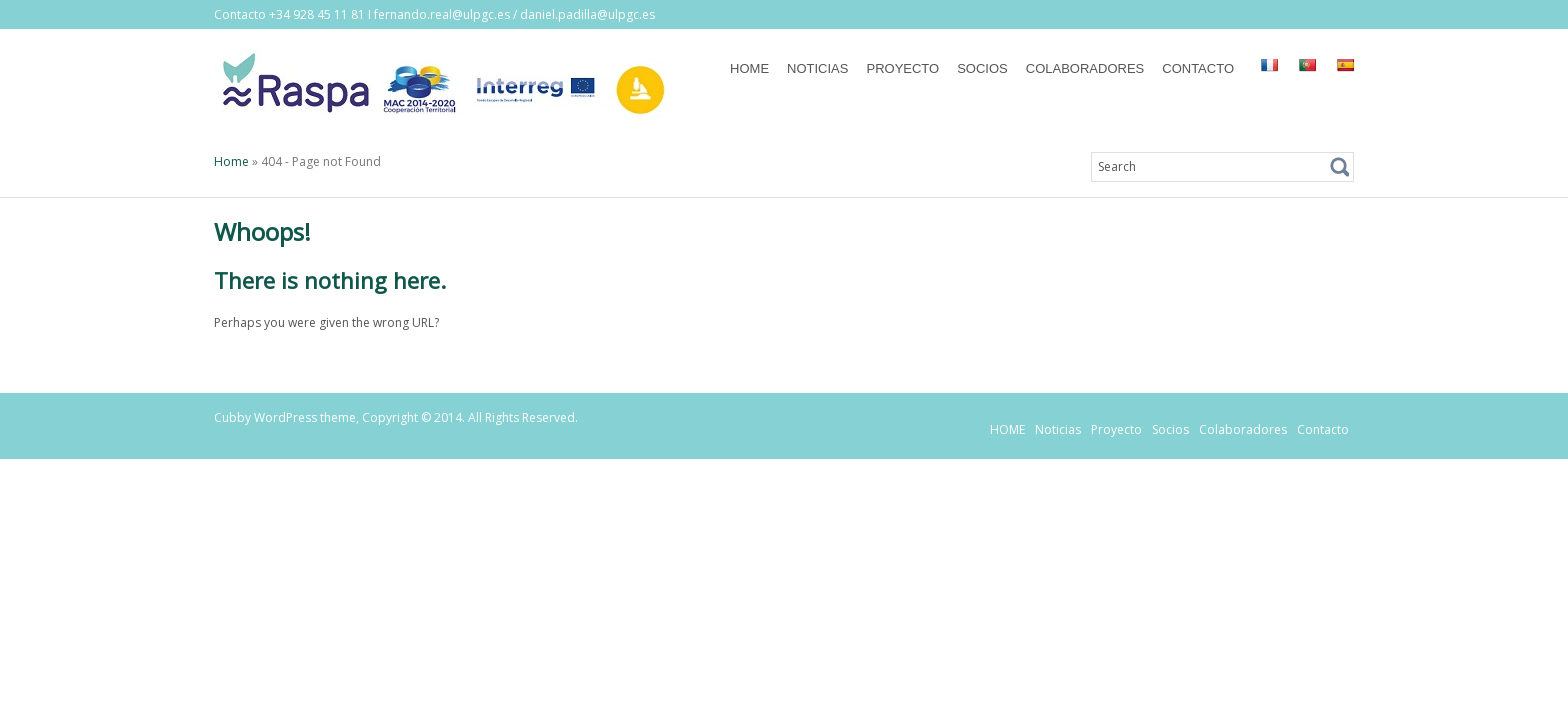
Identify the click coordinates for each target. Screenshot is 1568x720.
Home (231, 161)
